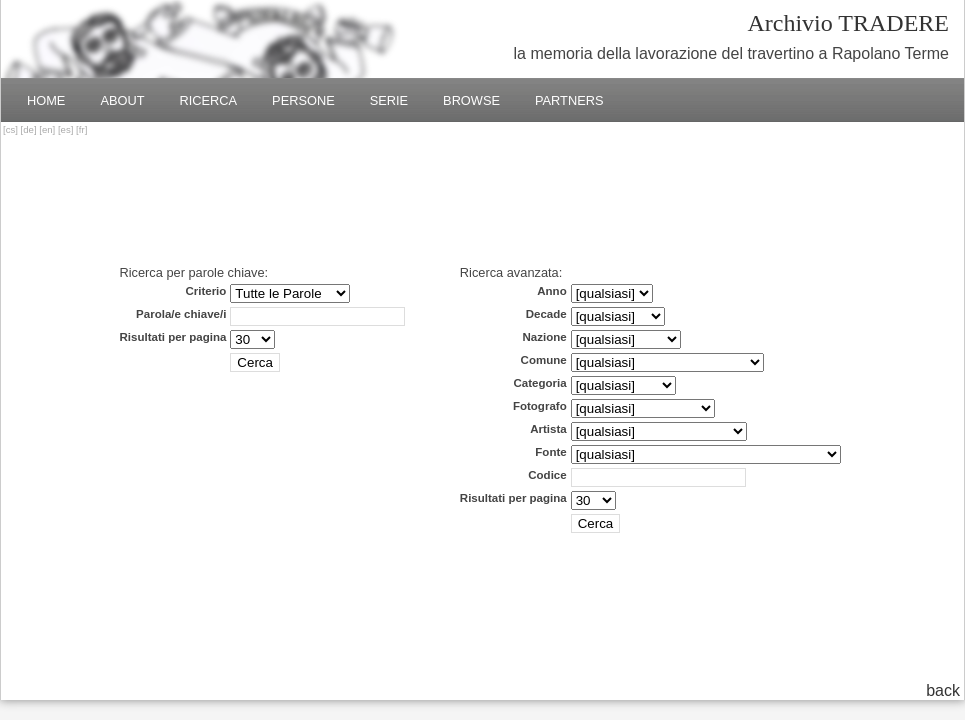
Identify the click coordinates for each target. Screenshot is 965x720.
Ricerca (209, 100)
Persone (303, 100)
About (122, 100)
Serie (389, 100)
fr (82, 129)
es (66, 129)
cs (11, 129)
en (47, 129)
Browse (471, 100)
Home (46, 100)
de (28, 129)
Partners (569, 100)
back (943, 690)
